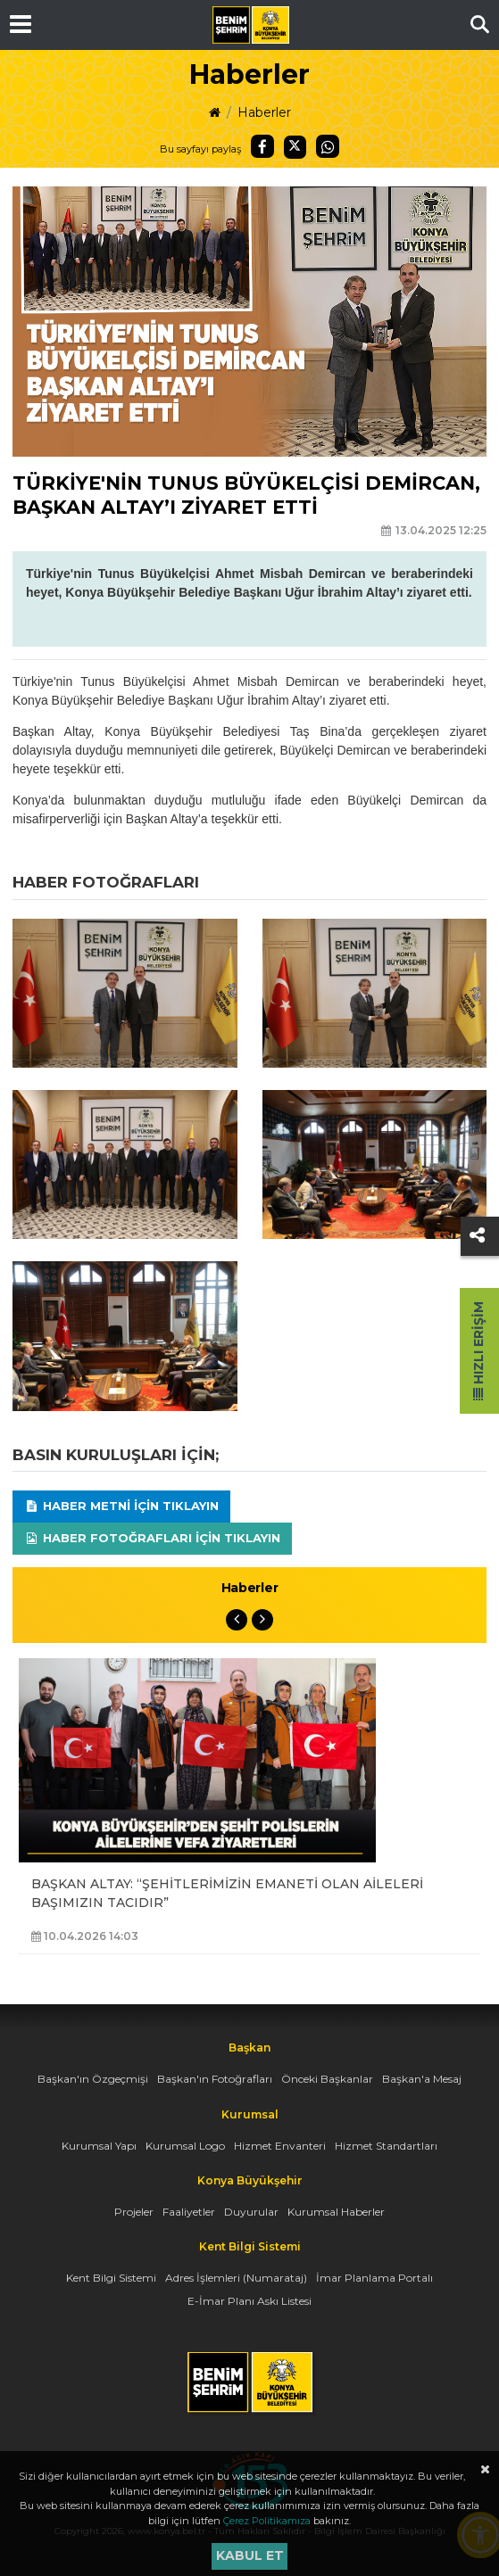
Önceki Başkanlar (327, 2078)
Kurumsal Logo (185, 2145)
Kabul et (250, 2555)
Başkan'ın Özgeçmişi (92, 2078)
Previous (236, 1620)
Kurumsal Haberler (336, 2211)
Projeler (134, 2211)
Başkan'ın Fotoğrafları (214, 2078)
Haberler (264, 112)
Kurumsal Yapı (99, 2145)
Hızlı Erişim (478, 1350)
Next (262, 1620)
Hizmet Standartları (386, 2145)
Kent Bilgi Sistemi (111, 2277)
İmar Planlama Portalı (374, 2277)
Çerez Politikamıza (267, 2520)
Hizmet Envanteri (280, 2145)
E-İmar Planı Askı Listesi (249, 2301)
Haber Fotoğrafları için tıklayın (152, 1538)
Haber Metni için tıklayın (121, 1506)
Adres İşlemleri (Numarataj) (236, 2277)
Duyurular (251, 2211)
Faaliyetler (188, 2211)
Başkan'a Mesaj (422, 2078)
